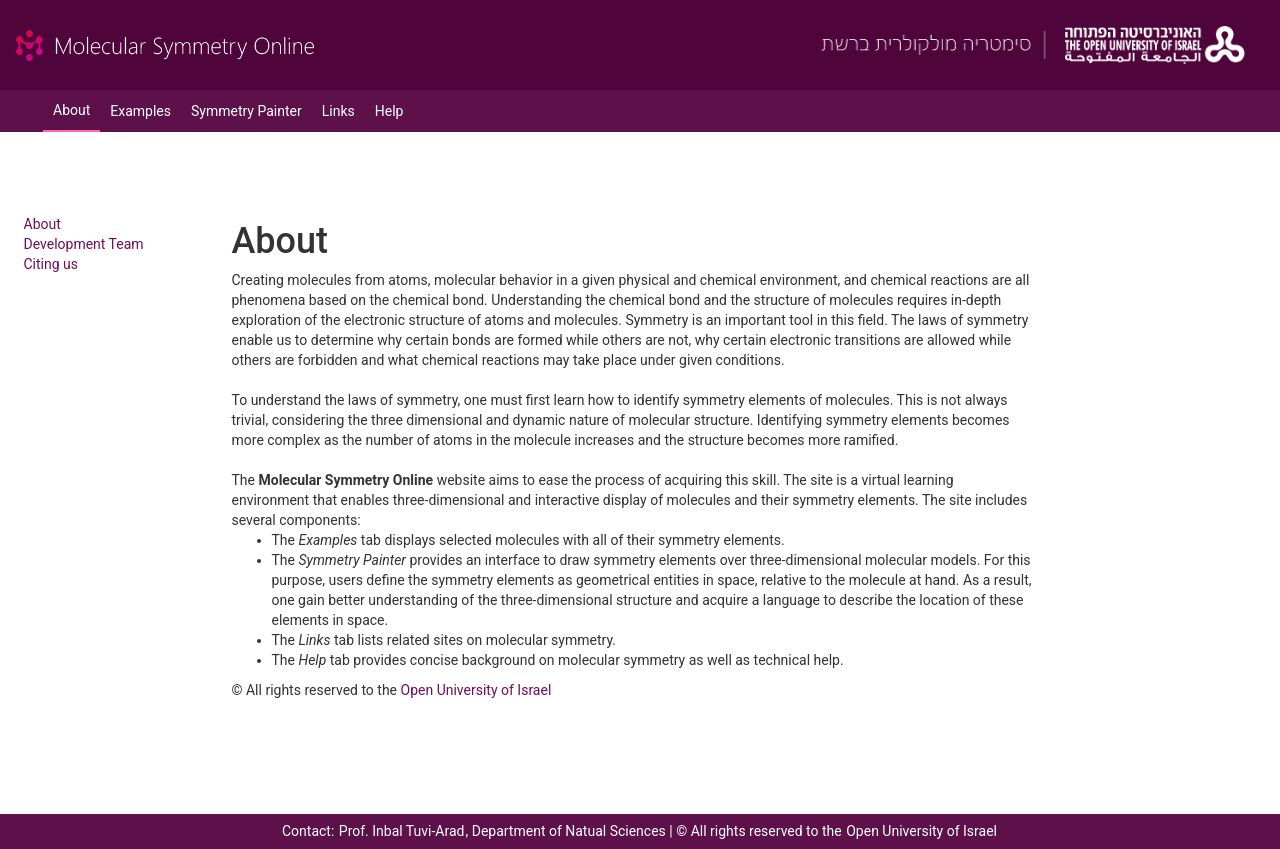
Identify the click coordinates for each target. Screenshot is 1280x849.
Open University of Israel (476, 690)
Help (389, 111)
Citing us (51, 264)
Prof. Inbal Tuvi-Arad (402, 831)
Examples (140, 111)
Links (338, 111)
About (71, 110)
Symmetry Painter (246, 111)
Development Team (84, 244)
